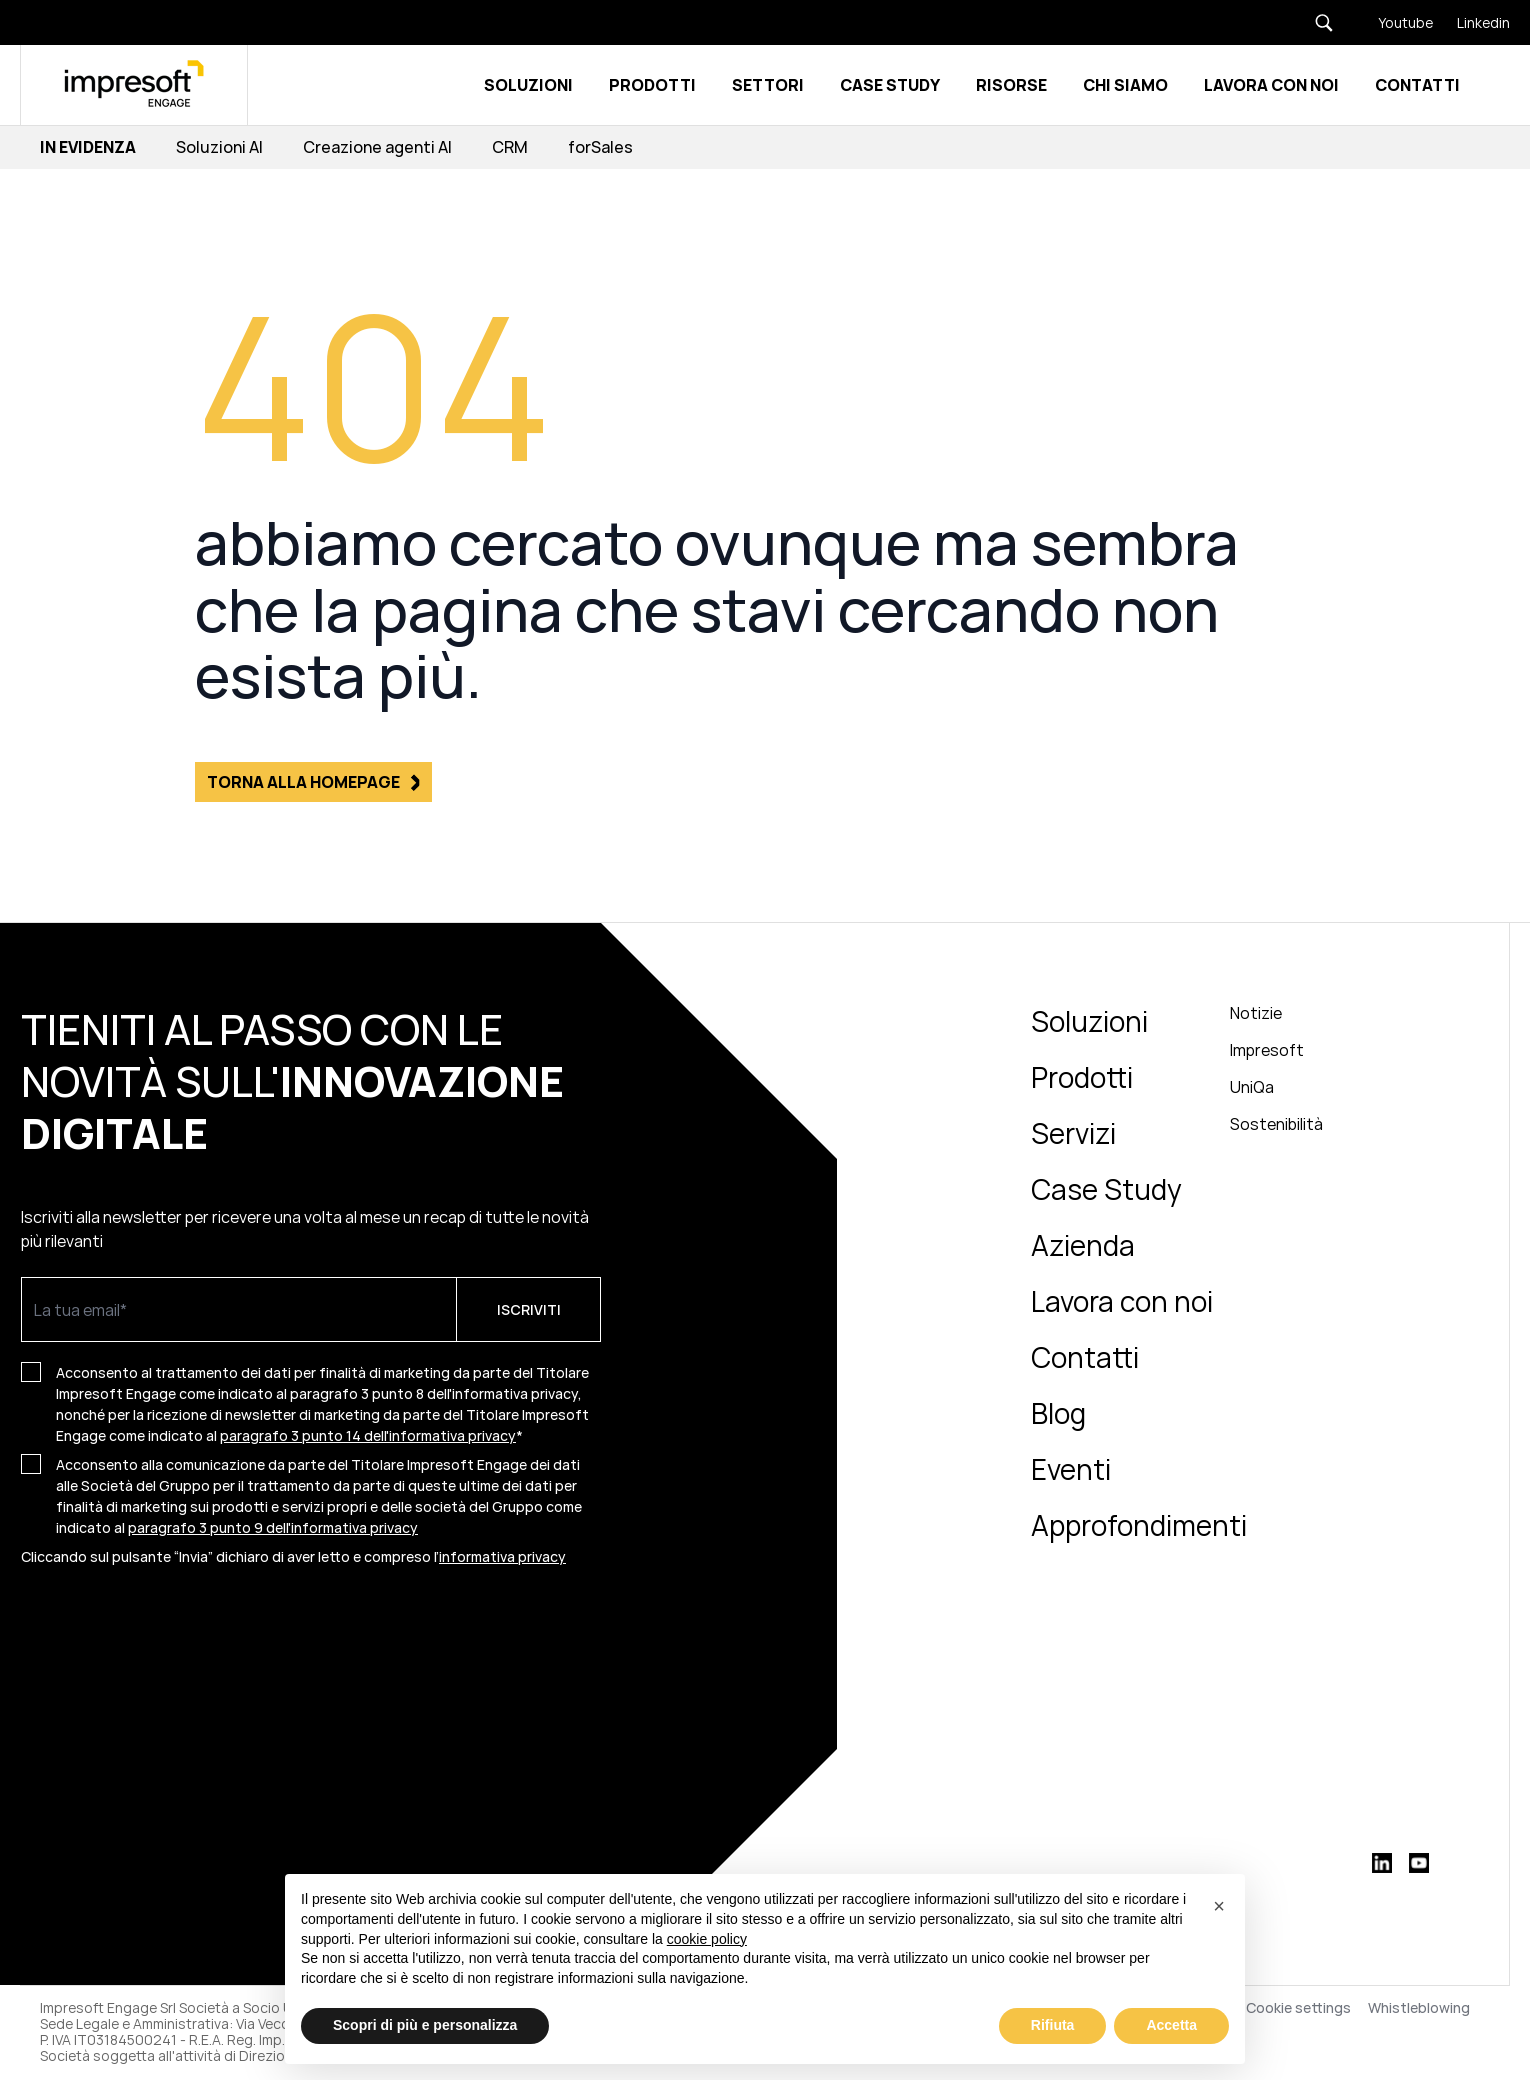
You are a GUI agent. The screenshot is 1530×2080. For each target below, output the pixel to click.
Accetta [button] (1171, 2025)
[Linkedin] (1471, 22)
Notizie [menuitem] (1256, 1013)
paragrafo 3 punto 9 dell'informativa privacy (273, 1527)
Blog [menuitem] (1058, 1413)
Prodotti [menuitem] (1082, 1077)
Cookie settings (1298, 2008)
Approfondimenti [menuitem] (1139, 1525)
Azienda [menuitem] (1083, 1245)
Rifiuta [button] (1053, 2025)
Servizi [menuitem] (1073, 1133)
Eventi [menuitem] (1071, 1469)
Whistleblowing (1420, 2008)
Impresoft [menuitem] (1267, 1050)
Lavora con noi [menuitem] (1122, 1301)
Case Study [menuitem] (1106, 1189)
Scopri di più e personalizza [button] (425, 2025)
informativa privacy (502, 1556)
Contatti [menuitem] (1085, 1357)
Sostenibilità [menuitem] (1276, 1124)
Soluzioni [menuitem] (1089, 1021)
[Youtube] (1393, 22)
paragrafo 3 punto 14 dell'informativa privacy (368, 1435)
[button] (1219, 1906)
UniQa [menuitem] (1252, 1087)
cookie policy (707, 1939)
